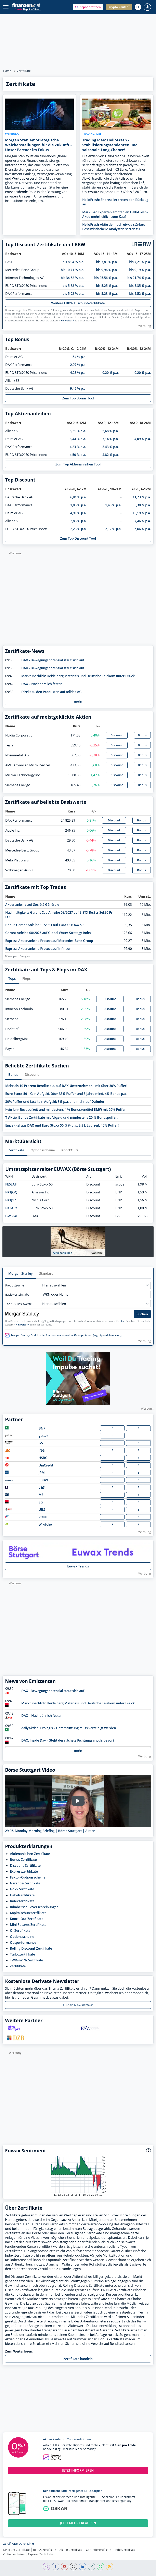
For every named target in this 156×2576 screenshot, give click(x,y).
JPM (42, 1472)
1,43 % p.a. (113, 505)
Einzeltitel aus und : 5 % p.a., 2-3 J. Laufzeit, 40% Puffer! (62, 1125)
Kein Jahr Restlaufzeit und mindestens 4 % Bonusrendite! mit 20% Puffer (65, 1109)
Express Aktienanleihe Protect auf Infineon (38, 948)
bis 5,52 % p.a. (140, 293)
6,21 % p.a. (78, 431)
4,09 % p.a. (142, 439)
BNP (42, 1428)
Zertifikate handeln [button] (78, 2359)
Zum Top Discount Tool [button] (78, 538)
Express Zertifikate (40, 2554)
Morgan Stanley (20, 1273)
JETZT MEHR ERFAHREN (78, 2523)
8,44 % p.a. (78, 439)
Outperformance (23, 1942)
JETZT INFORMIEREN (78, 2470)
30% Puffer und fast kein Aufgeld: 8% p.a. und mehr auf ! (55, 1101)
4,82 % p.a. (110, 454)
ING (42, 1450)
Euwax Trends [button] (78, 1566)
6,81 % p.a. (78, 497)
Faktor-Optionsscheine (27, 1877)
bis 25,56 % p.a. (106, 277)
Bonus (142, 735)
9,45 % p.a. (78, 388)
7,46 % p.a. (142, 521)
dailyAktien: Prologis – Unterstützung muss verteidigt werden (68, 1728)
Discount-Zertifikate (25, 1865)
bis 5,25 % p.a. (107, 285)
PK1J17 (10, 1200)
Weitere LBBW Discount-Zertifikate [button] (78, 303)
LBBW (43, 1480)
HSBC (43, 1458)
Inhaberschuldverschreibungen (34, 1907)
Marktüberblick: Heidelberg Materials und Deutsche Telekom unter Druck (78, 676)
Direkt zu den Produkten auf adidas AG (51, 692)
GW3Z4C (11, 1216)
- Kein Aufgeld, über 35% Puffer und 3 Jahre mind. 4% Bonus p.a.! (66, 1093)
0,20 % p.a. (110, 372)
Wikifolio (45, 1524)
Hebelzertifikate (22, 1895)
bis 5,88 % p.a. (73, 285)
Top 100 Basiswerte (18, 1304)
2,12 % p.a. (113, 529)
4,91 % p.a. (78, 513)
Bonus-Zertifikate (23, 1859)
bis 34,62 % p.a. (72, 277)
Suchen (142, 1314)
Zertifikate (24, 71)
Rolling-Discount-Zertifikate (31, 1948)
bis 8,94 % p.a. (73, 262)
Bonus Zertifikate (44, 2550)
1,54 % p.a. (78, 357)
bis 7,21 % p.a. (140, 262)
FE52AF (11, 1184)
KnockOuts (69, 1150)
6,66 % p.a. (142, 529)
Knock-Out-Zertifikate (26, 1919)
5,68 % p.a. (110, 431)
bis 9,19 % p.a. (140, 270)
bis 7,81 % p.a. (107, 262)
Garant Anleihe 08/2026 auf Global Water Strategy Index (48, 933)
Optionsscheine (43, 1150)
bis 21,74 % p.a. (139, 277)
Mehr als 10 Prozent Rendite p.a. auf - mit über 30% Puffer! (66, 1086)
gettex (43, 1435)
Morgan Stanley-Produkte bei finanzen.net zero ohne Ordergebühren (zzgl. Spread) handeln (66, 1335)
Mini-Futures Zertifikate (28, 1924)
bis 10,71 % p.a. (72, 270)
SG (41, 1502)
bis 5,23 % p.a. (107, 293)
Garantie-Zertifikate (25, 1883)
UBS (42, 1509)
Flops (26, 978)
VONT (43, 1517)
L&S (42, 1487)
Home (7, 71)
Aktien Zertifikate (71, 2550)
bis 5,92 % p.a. (73, 293)
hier (122, 1321)
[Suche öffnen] (138, 7)
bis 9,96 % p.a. (107, 270)
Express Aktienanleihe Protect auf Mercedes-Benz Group (49, 940)
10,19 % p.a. (142, 513)
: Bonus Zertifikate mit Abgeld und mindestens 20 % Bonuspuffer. (61, 1117)
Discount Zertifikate (16, 2550)
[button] (88, 7)
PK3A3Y (11, 1208)
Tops (12, 978)
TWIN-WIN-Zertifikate (26, 1960)
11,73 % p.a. (142, 497)
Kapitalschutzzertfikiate (28, 1913)
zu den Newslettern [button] (78, 2005)
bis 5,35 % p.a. (140, 285)
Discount (116, 735)
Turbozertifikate (22, 1954)
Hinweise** (67, 320)
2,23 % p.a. (78, 529)
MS (41, 1494)
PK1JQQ (11, 1192)
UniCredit (46, 1465)
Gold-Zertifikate (22, 1889)
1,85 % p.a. (78, 505)
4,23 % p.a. (78, 372)
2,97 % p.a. (78, 364)
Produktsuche (14, 1285)
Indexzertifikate (22, 1901)
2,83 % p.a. (78, 521)
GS (41, 1443)
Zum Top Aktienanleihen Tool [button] (78, 464)
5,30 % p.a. (142, 505)
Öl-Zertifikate (20, 1930)
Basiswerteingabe (17, 1294)
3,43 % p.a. (110, 447)
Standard (46, 1273)
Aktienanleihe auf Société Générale (32, 904)
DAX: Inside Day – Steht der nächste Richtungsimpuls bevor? (67, 1740)
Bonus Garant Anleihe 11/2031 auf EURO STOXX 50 (44, 925)
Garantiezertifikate (98, 2550)
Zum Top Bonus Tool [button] (78, 398)
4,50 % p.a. (78, 454)
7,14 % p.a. (110, 439)
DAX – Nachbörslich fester (41, 684)
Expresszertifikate (24, 1871)
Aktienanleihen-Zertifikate (30, 1853)
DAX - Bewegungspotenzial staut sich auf (52, 660)
